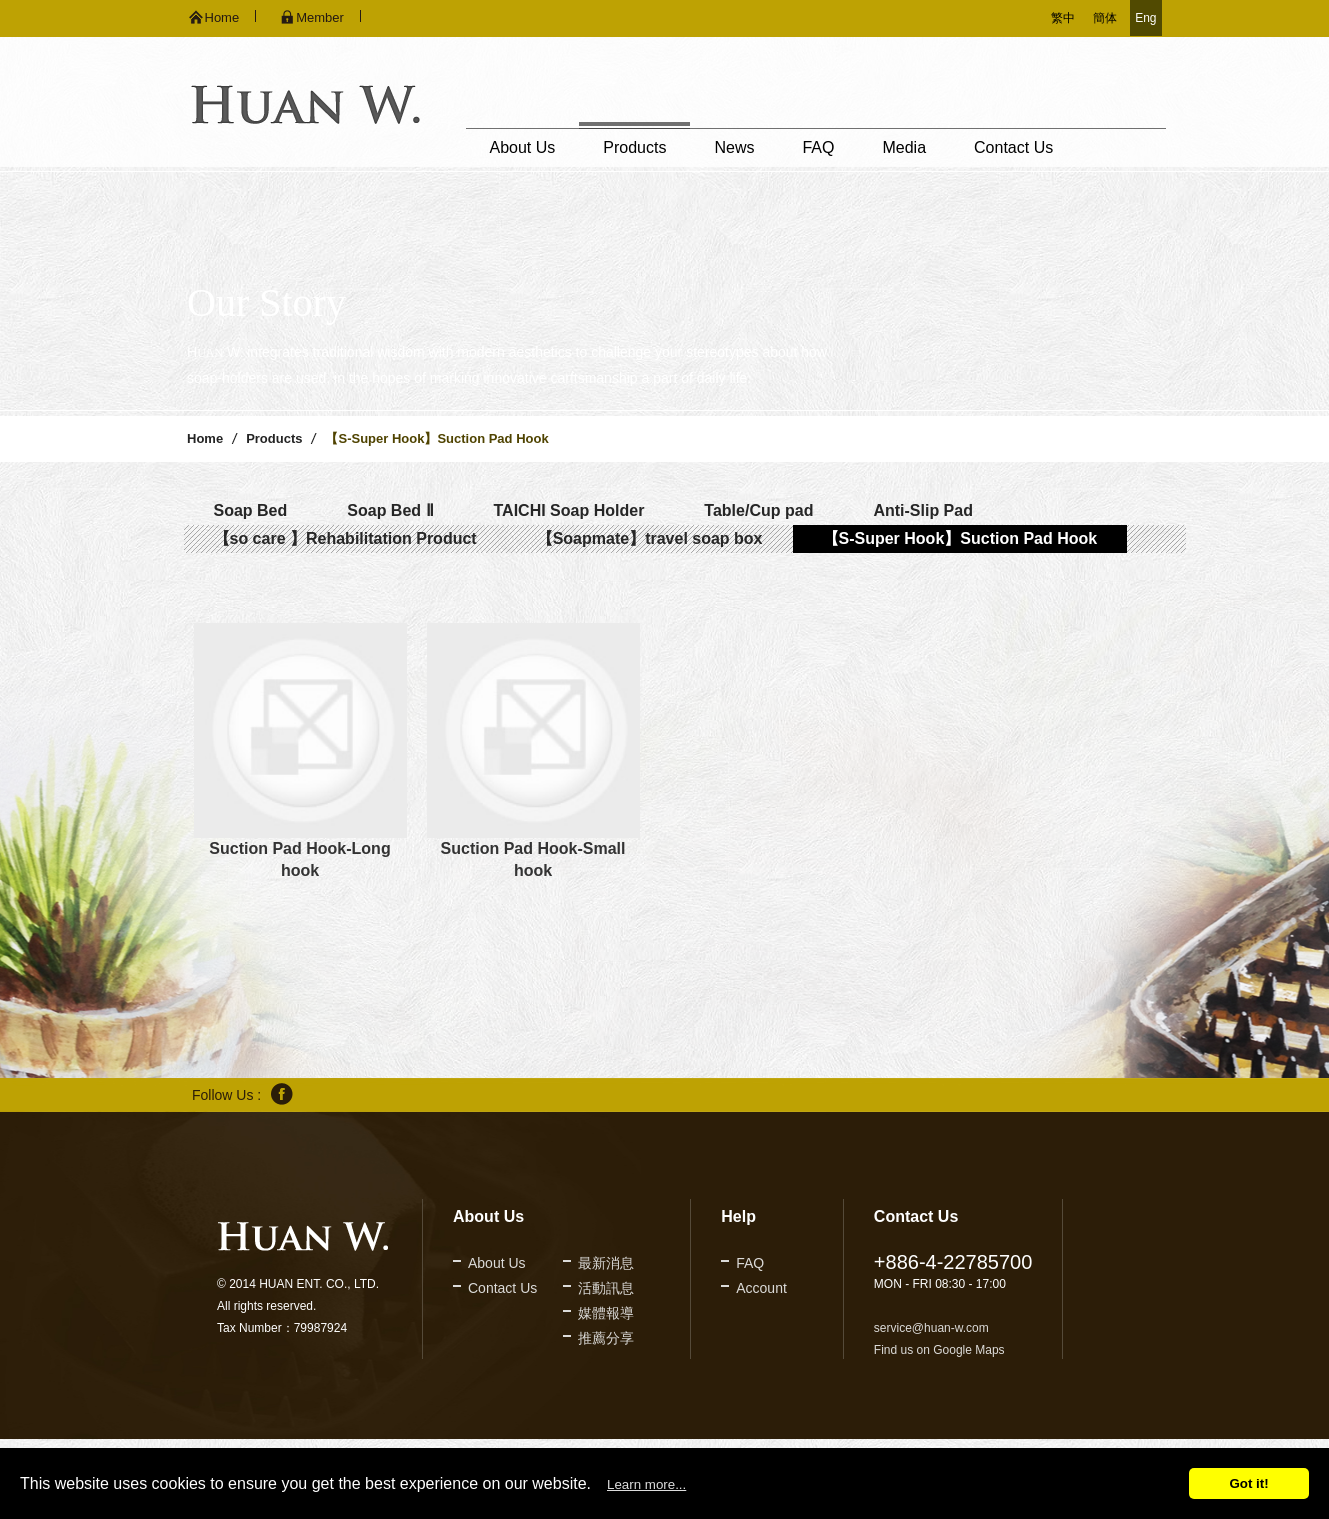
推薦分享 (606, 1338)
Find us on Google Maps (939, 1350)
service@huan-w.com (931, 1328)
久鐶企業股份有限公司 (305, 104)
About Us (523, 147)
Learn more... (646, 1484)
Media (904, 147)
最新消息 (606, 1263)
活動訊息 (606, 1288)
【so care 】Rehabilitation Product (345, 538)
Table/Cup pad (758, 510)
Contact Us (1013, 147)
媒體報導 (606, 1313)
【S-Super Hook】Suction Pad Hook (960, 538)
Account (761, 1288)
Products (634, 147)
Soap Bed (251, 510)
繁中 (1063, 18)
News (734, 147)
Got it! (1248, 1483)
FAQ (818, 147)
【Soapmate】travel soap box (650, 538)
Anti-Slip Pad (923, 510)
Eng (1145, 18)
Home (205, 438)
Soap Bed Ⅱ (390, 510)
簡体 (1105, 18)
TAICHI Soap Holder (569, 510)
